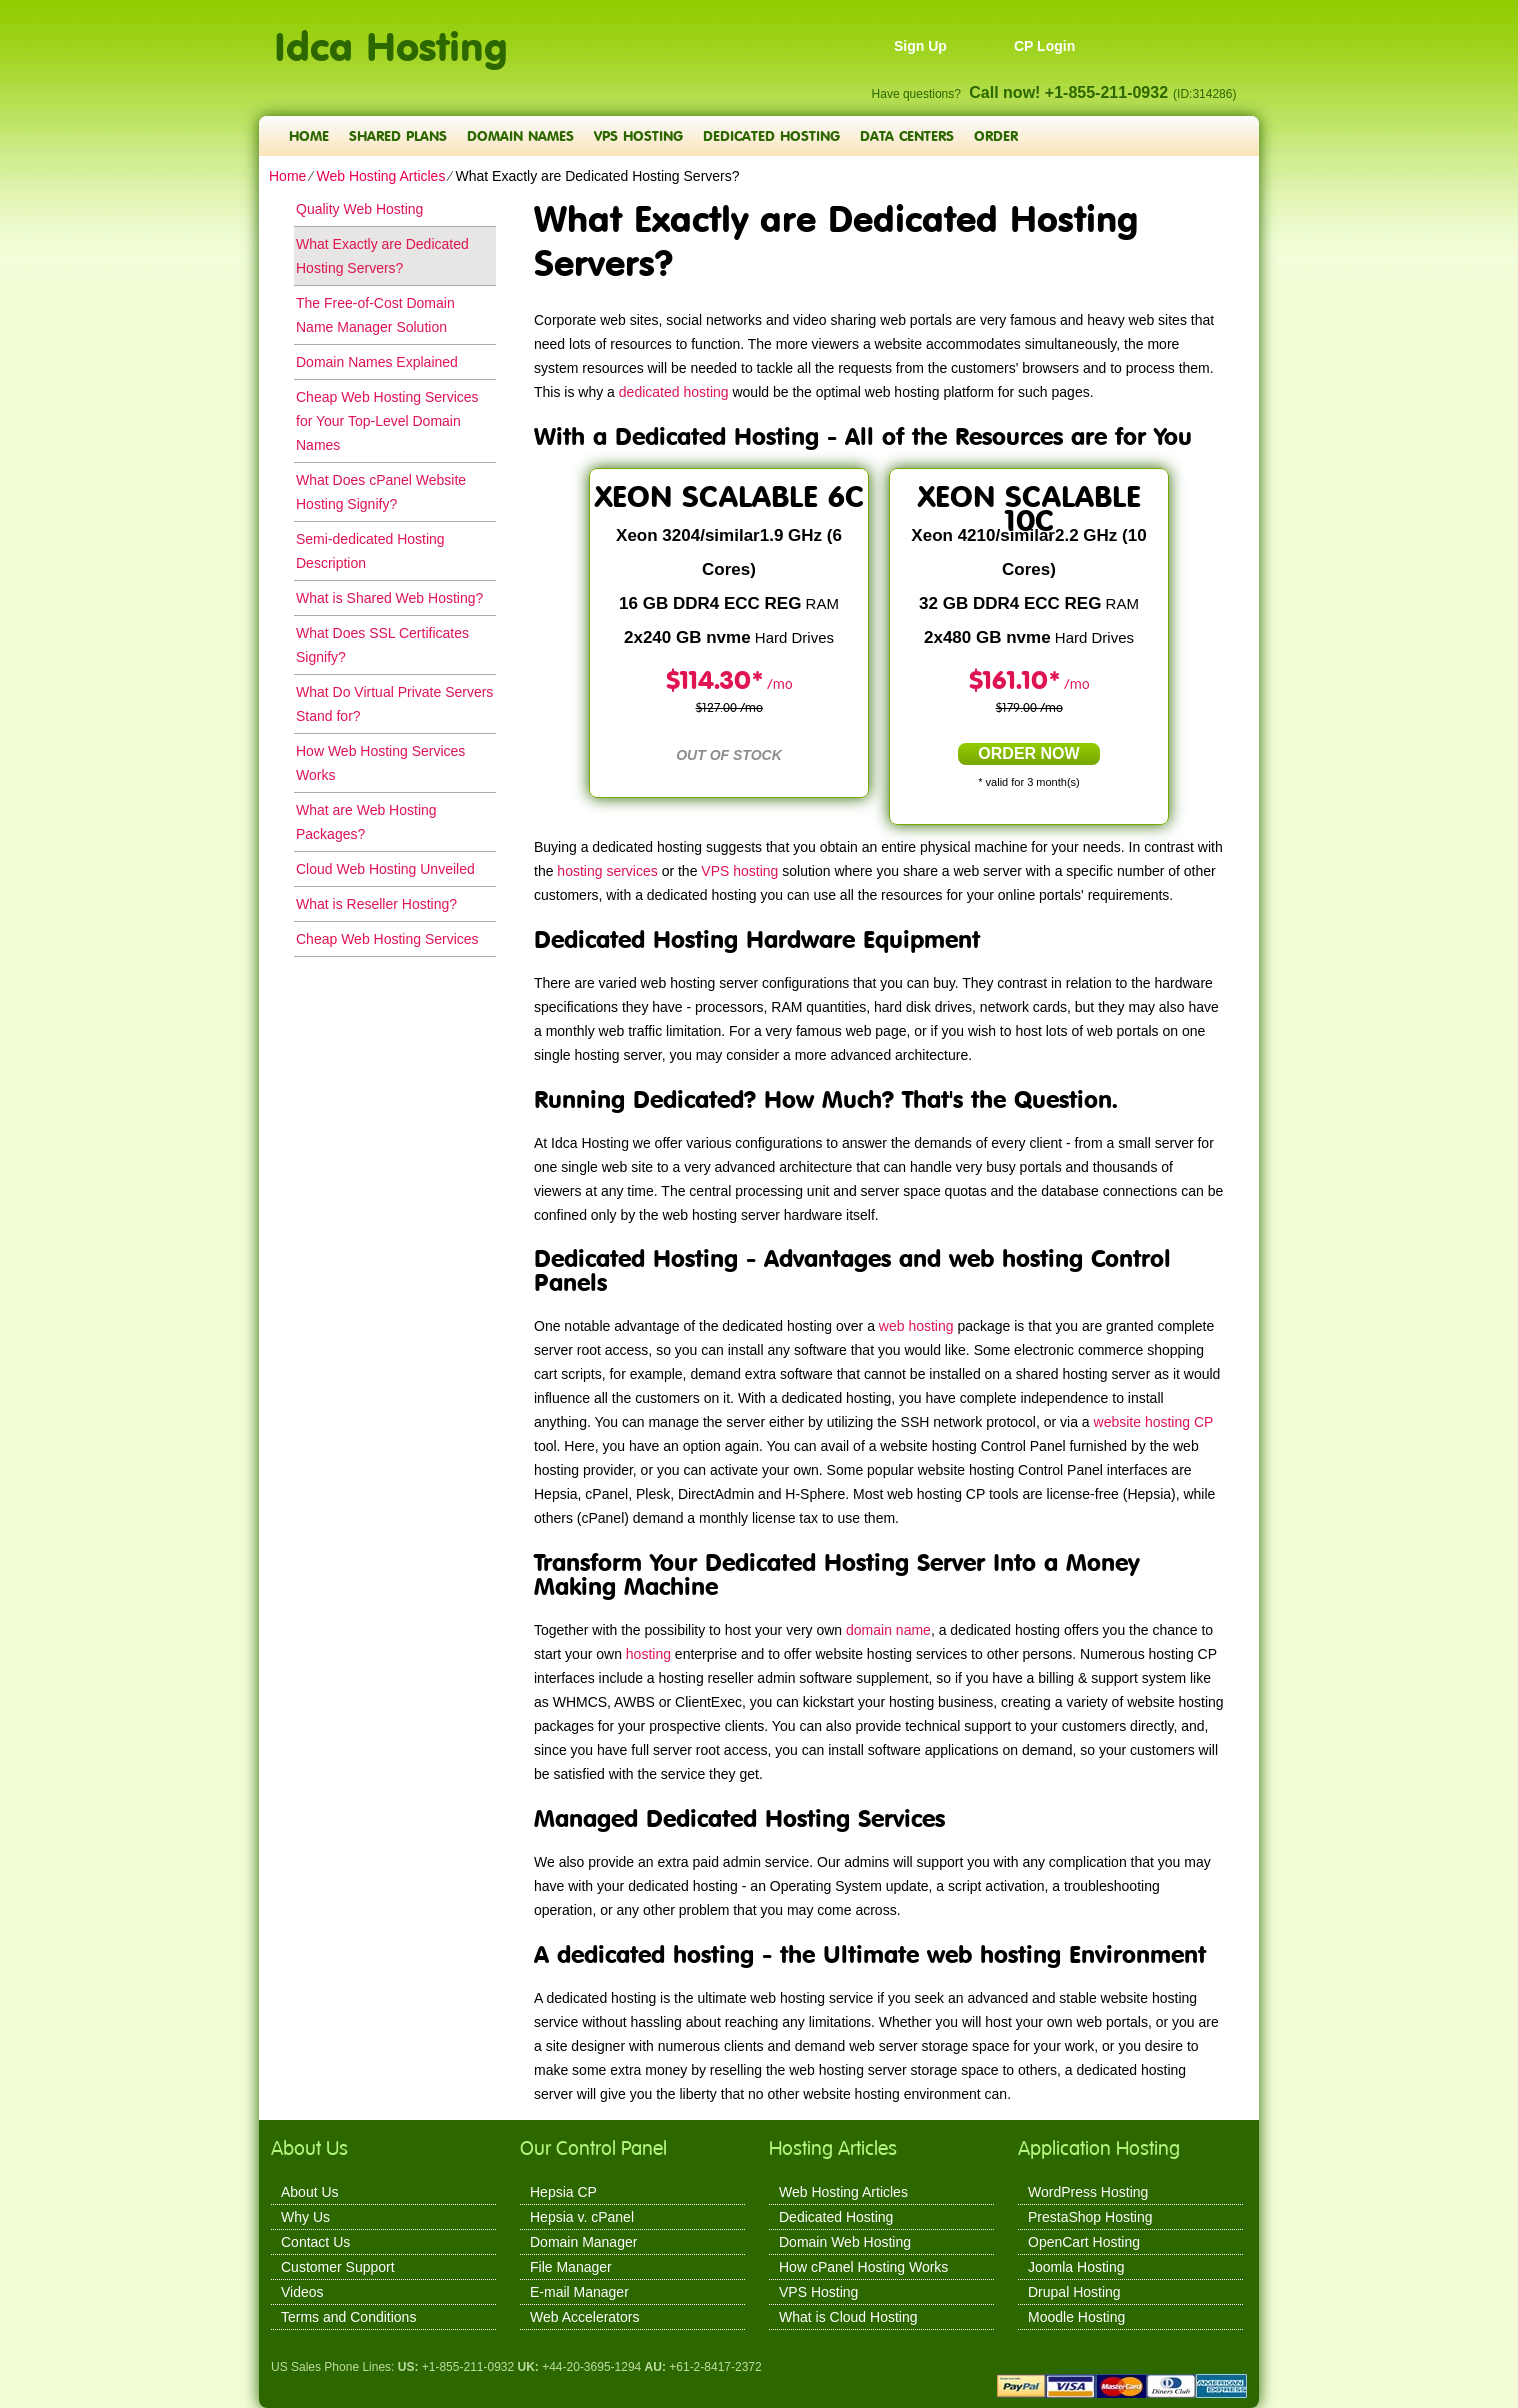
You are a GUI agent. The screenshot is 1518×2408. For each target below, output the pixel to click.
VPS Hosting (638, 135)
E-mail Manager (579, 2292)
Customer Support (338, 2267)
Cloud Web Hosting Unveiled (385, 869)
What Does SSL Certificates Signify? (382, 645)
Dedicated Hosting (771, 135)
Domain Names (520, 135)
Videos (302, 2292)
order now (1028, 753)
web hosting (916, 1326)
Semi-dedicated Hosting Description (370, 551)
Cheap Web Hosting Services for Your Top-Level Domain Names (387, 421)
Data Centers (907, 135)
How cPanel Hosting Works (863, 2267)
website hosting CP (1154, 1422)
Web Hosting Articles (380, 176)
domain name (888, 1630)
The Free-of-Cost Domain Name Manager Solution (375, 315)
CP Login (1044, 46)
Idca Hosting (391, 35)
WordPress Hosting (1088, 2192)
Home (309, 135)
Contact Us (315, 2242)
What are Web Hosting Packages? (366, 822)
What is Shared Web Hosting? (389, 598)
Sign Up (920, 46)
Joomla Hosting (1076, 2267)
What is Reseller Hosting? (376, 904)
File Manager (571, 2267)
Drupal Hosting (1074, 2292)
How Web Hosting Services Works (380, 763)
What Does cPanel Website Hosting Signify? (381, 492)
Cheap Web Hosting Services (387, 939)
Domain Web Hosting (845, 2242)
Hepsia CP (563, 2192)
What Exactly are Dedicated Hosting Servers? (382, 256)
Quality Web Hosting (359, 209)
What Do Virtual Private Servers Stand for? (394, 704)
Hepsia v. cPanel (582, 2217)
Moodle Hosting (1076, 2317)
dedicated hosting (674, 392)
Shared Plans (398, 135)
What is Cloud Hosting (848, 2317)
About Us (310, 2192)
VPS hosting (739, 871)
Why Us (305, 2217)
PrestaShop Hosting (1090, 2217)
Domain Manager (583, 2242)
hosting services (607, 871)
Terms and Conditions (348, 2317)
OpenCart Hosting (1084, 2242)
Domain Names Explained (377, 362)
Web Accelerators (584, 2317)
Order (996, 135)
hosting (648, 1654)
